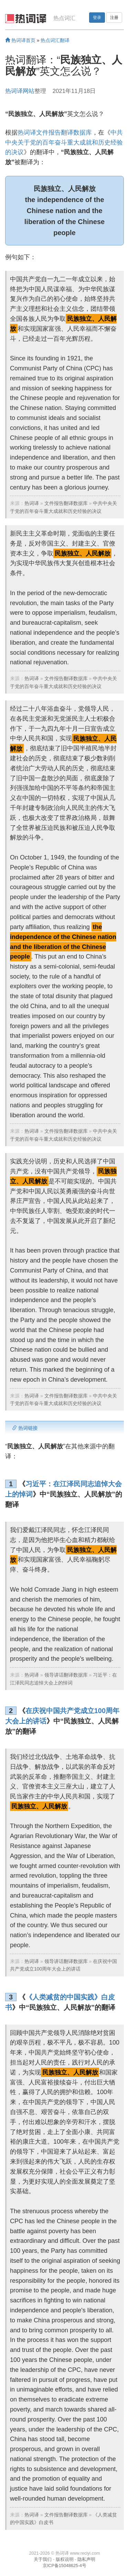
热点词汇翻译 (55, 40)
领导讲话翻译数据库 (66, 1675)
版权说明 (65, 2559)
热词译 (31, 503)
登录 (97, 17)
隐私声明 (86, 2559)
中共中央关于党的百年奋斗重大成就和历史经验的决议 (64, 142)
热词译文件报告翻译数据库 (55, 132)
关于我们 (43, 2559)
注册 (114, 17)
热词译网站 (19, 91)
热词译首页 (20, 40)
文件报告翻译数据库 (66, 503)
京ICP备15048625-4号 (64, 2565)
